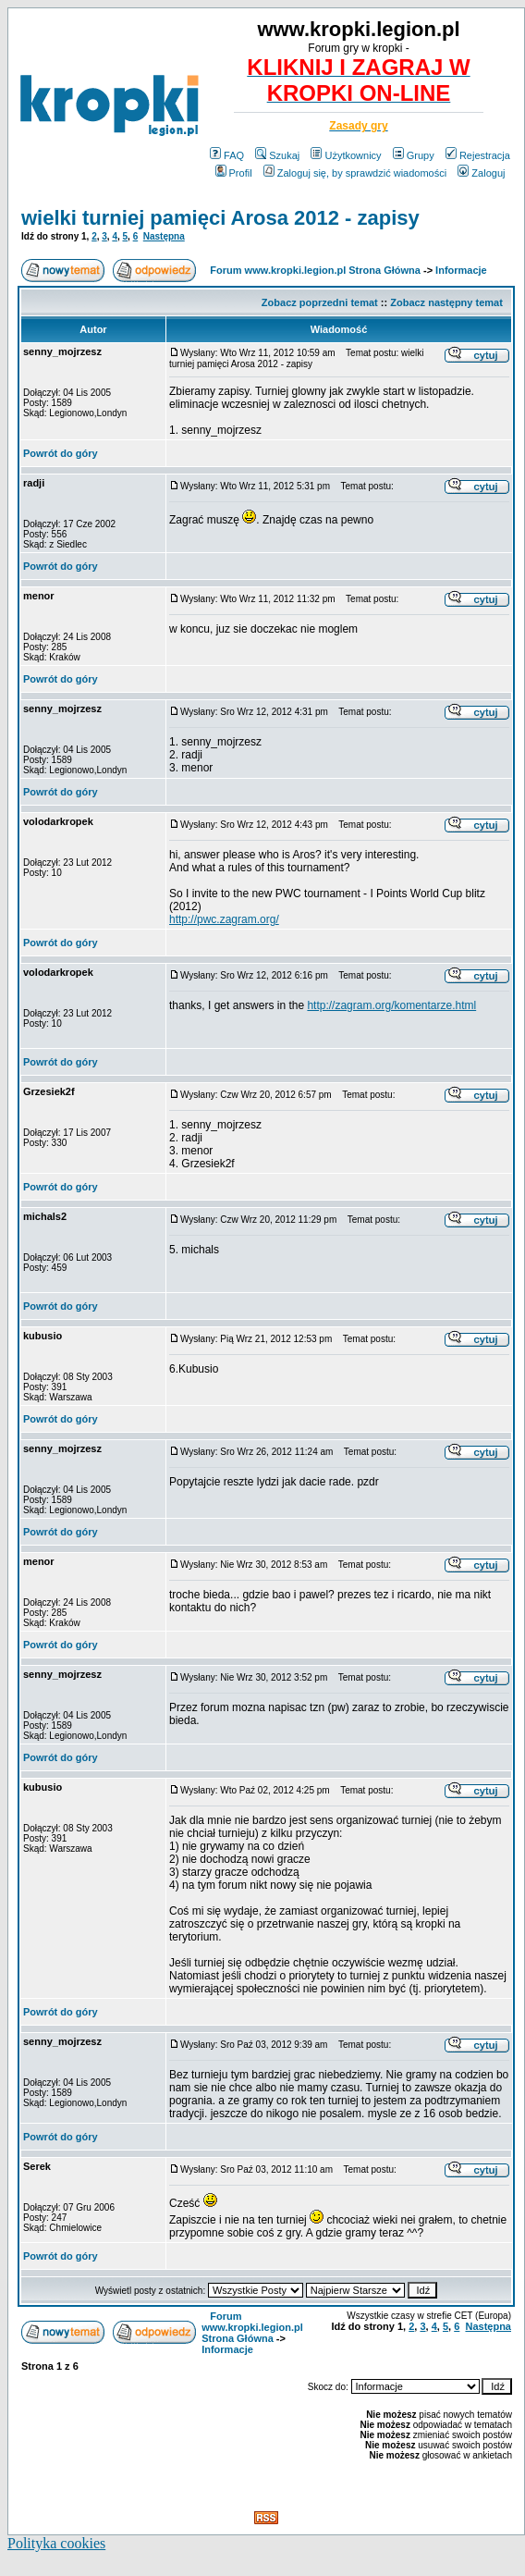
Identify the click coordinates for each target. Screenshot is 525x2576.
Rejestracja (478, 155)
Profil (233, 173)
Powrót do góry (60, 453)
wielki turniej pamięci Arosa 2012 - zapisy (220, 217)
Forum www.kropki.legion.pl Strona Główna (315, 270)
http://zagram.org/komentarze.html (391, 1005)
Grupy (413, 155)
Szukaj (277, 155)
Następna (164, 236)
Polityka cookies (56, 2543)
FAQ (227, 155)
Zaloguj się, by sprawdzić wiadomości (354, 173)
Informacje (461, 270)
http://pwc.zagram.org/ (224, 919)
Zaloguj (481, 173)
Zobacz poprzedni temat (320, 302)
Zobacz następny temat (446, 302)
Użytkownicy (346, 155)
